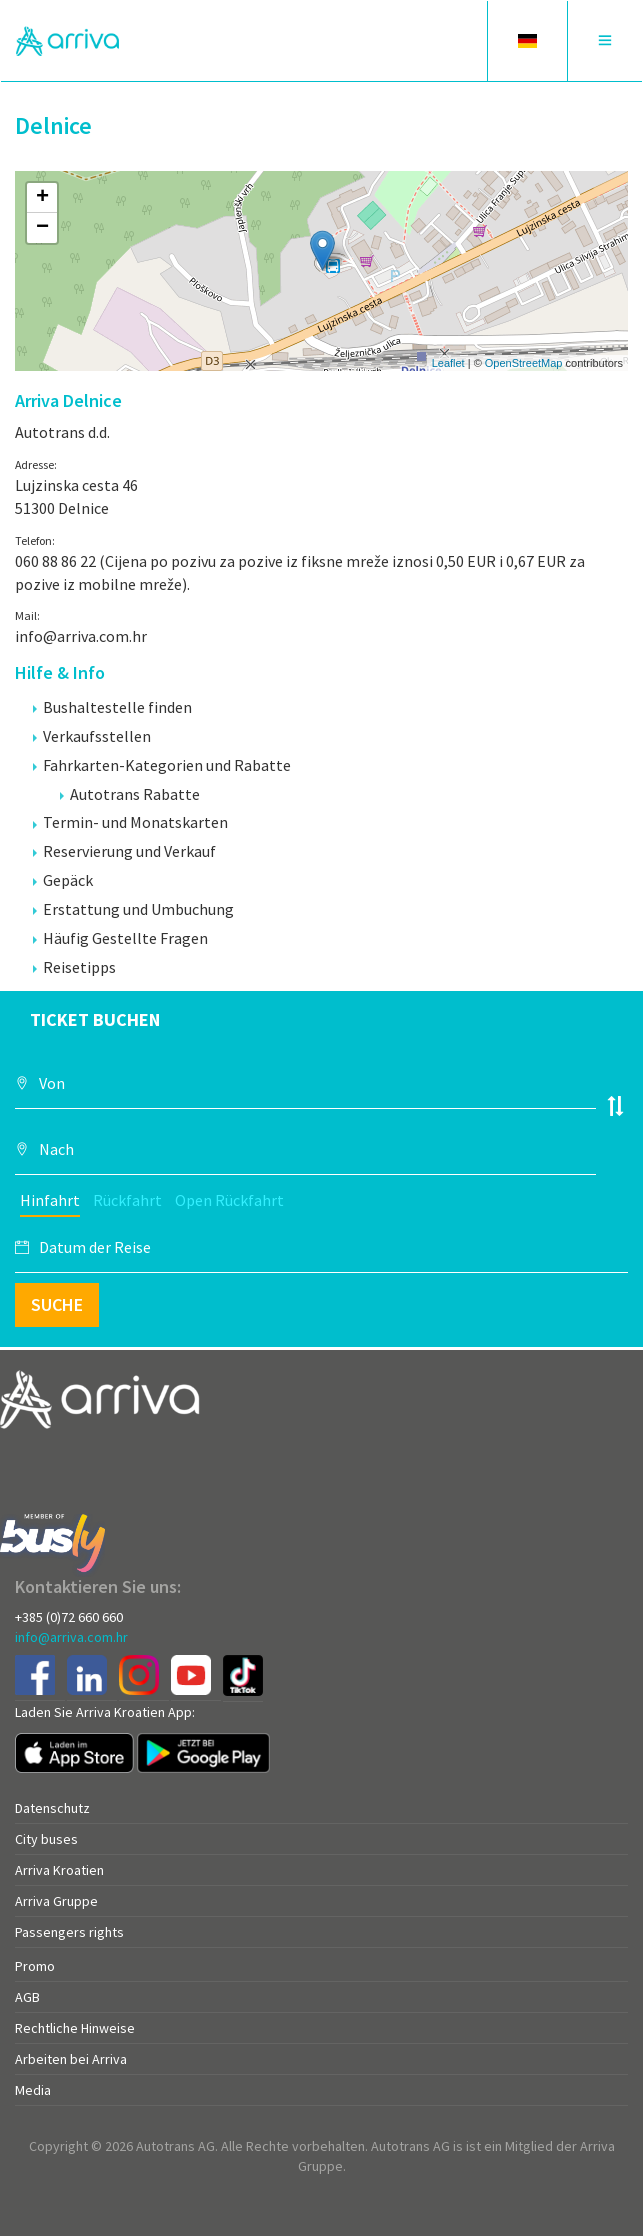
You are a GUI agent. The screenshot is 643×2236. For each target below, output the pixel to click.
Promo (35, 1966)
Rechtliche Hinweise (75, 2028)
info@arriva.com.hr (71, 1637)
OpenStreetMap (524, 363)
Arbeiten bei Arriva (71, 2059)
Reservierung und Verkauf (124, 851)
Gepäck (63, 880)
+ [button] (42, 198)
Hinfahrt (50, 1200)
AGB (27, 1997)
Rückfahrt (127, 1200)
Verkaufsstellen (92, 736)
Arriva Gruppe (56, 1901)
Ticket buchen (95, 1019)
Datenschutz (52, 1808)
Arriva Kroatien (59, 1870)
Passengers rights (69, 1932)
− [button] (42, 228)
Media (33, 2090)
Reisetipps (74, 967)
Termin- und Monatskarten (130, 822)
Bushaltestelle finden (112, 707)
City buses (46, 1839)
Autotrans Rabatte (130, 794)
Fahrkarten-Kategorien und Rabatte (162, 765)
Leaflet (448, 363)
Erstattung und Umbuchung (133, 909)
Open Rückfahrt (229, 1200)
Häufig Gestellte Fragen (120, 938)
